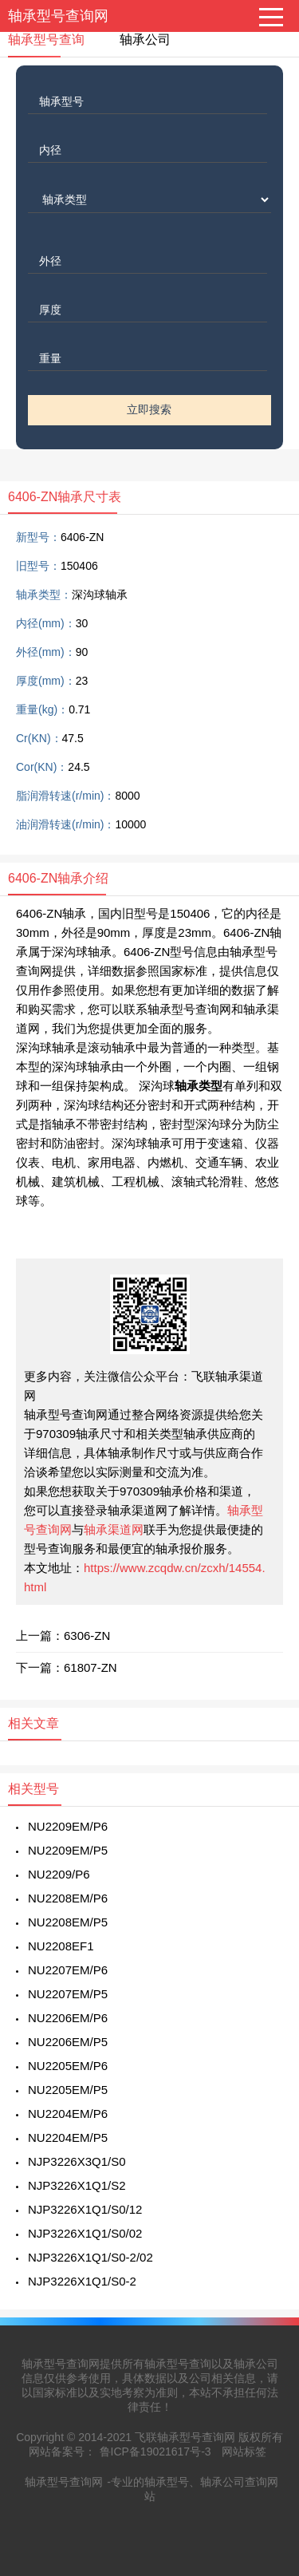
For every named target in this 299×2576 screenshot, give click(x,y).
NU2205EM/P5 (68, 2089)
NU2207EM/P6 (68, 1970)
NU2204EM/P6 (68, 2113)
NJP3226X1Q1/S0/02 (85, 2233)
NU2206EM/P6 (68, 2018)
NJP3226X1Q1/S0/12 (85, 2209)
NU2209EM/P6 (68, 1826)
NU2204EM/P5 (68, 2137)
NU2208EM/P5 (68, 1922)
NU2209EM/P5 (68, 1850)
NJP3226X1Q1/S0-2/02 (90, 2257)
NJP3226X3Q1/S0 (77, 2161)
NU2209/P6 (59, 1874)
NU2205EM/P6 (68, 2065)
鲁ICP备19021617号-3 (155, 2451)
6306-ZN (87, 1635)
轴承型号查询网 (58, 16)
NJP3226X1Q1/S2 (77, 2185)
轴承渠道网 (114, 1529)
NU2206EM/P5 (68, 2042)
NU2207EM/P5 (68, 1994)
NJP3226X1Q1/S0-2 (82, 2281)
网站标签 (244, 2451)
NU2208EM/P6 (68, 1898)
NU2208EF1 (61, 1946)
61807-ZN (90, 1667)
